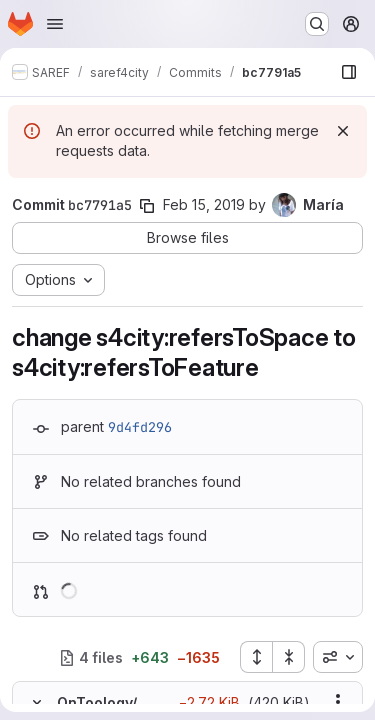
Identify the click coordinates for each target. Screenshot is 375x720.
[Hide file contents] (37, 702)
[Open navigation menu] (55, 24)
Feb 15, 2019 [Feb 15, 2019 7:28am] (204, 204)
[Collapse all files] (289, 657)
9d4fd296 (140, 427)
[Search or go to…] (317, 24)
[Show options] (338, 702)
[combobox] (338, 657)
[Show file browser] (349, 72)
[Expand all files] (256, 657)
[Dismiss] (343, 131)
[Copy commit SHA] (147, 206)
